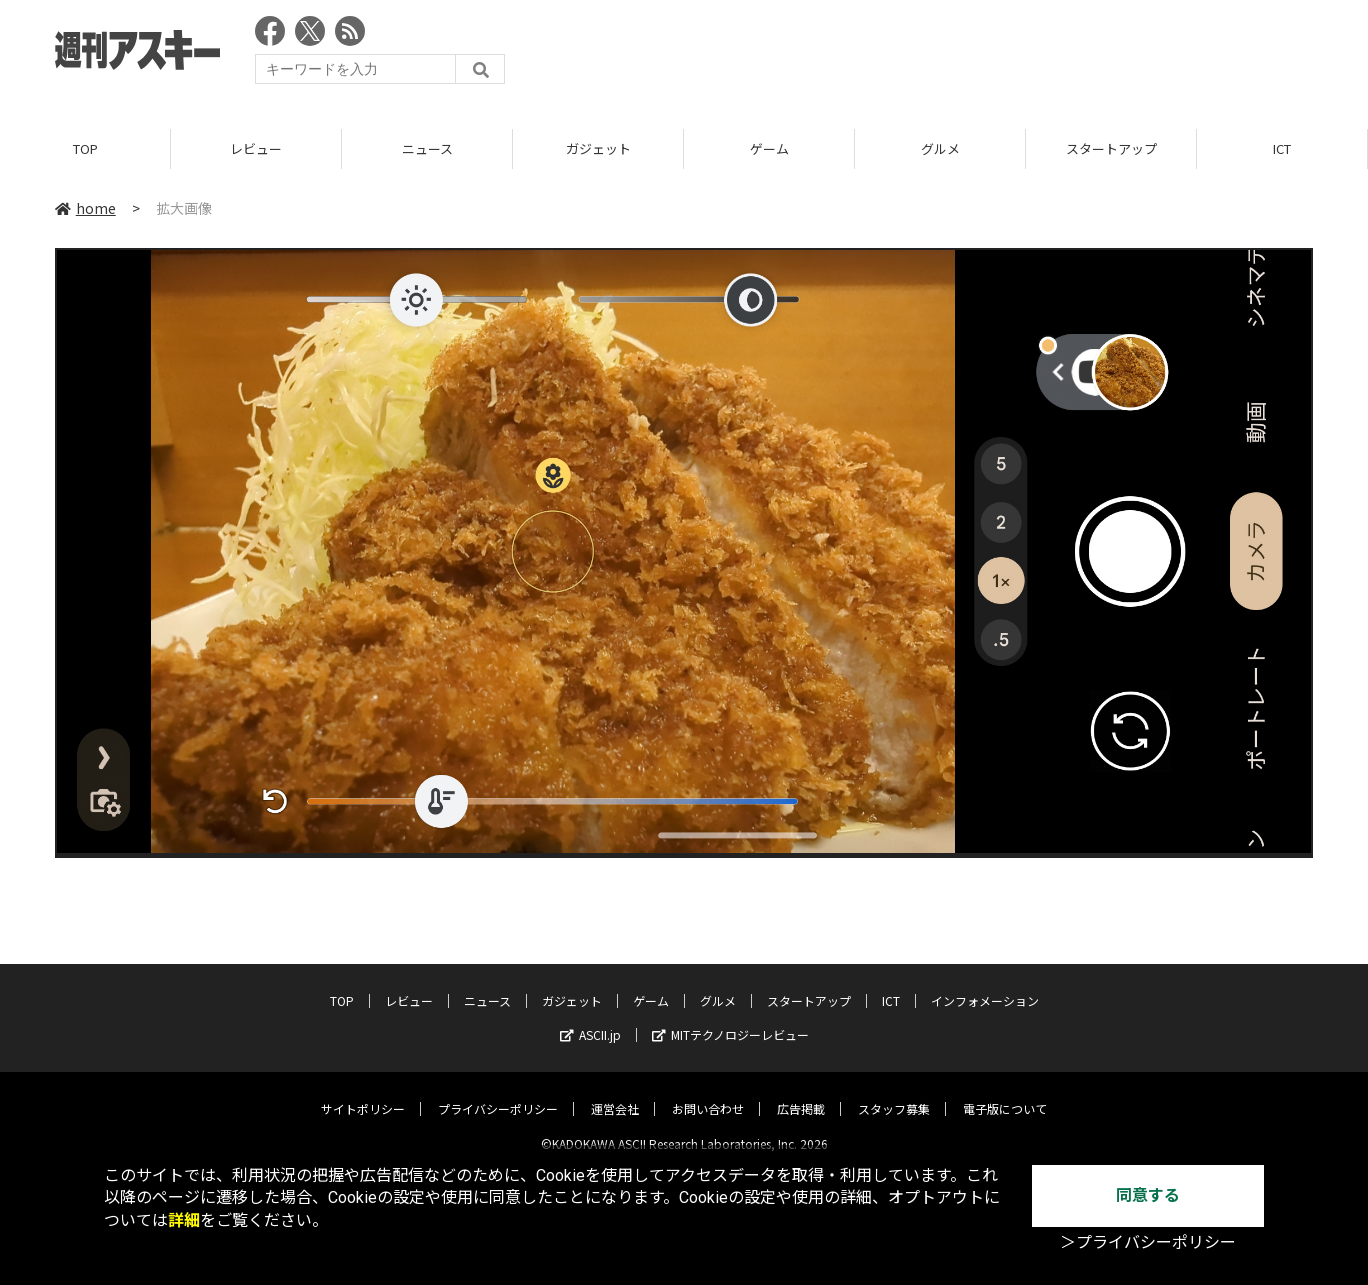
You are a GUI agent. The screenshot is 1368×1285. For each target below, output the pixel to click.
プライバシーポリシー (498, 1092)
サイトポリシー (363, 1092)
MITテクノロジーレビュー (730, 1018)
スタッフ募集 (894, 1092)
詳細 (184, 1220)
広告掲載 (801, 1092)
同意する (1148, 1195)
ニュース (427, 149)
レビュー (256, 149)
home (85, 209)
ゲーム (769, 149)
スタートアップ (1111, 149)
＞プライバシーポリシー (1148, 1242)
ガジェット (598, 149)
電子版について (1005, 1092)
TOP (85, 149)
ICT (1282, 149)
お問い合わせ (708, 1092)
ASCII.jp (590, 1018)
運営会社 (615, 1092)
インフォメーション (985, 984)
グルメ (940, 149)
